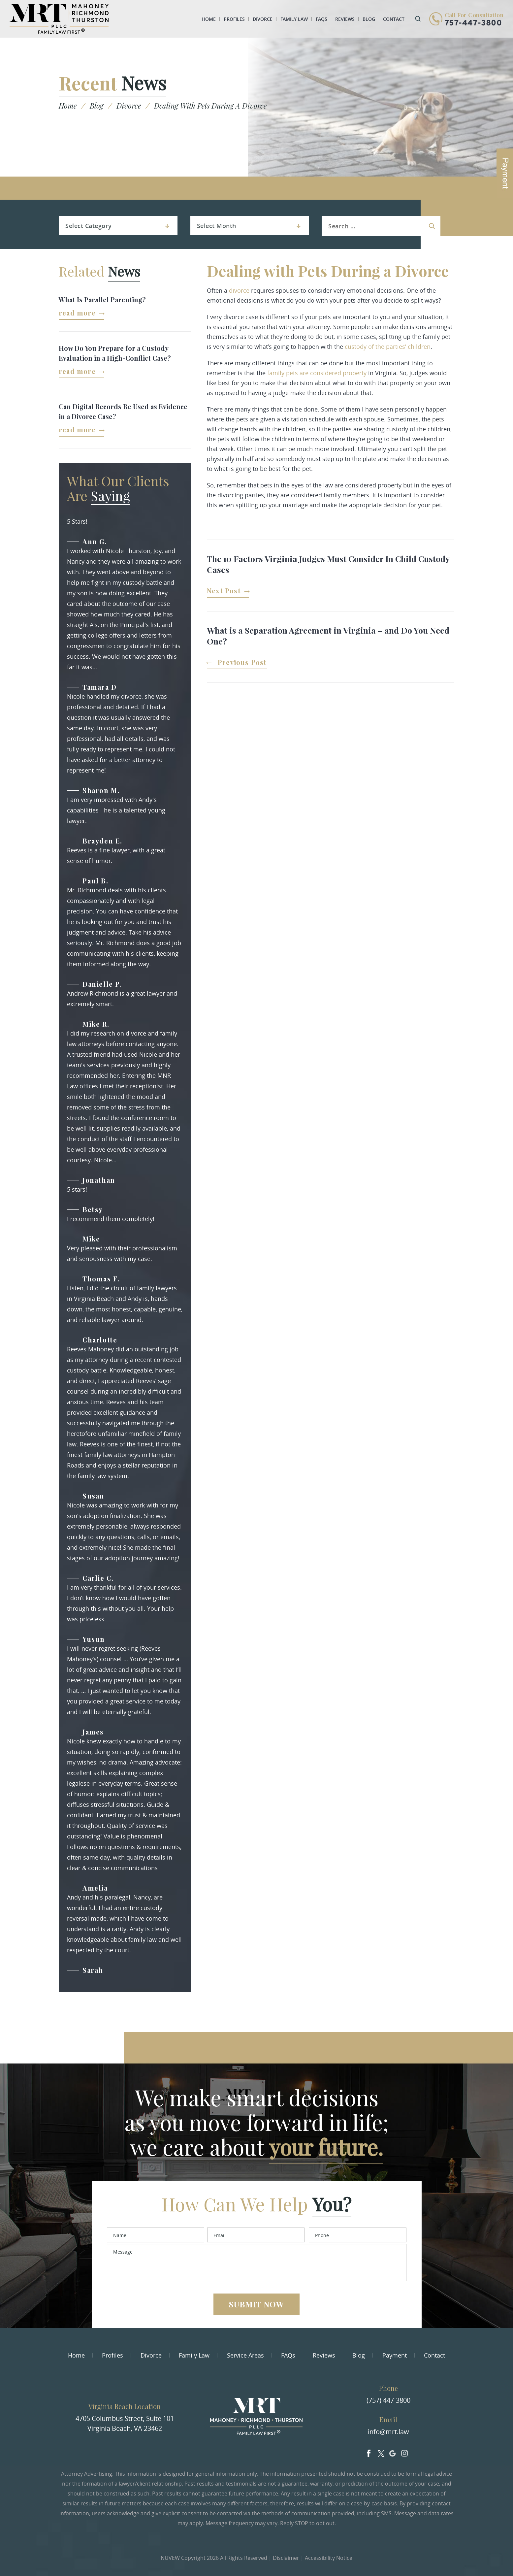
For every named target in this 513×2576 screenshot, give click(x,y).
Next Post (224, 591)
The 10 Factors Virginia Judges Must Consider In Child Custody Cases (328, 564)
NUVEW (170, 2557)
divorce (239, 290)
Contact (393, 19)
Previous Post (242, 663)
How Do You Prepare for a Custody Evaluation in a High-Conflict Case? (115, 353)
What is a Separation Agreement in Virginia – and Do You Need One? (328, 635)
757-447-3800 (473, 23)
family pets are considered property (317, 373)
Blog (369, 19)
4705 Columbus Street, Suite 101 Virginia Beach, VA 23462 (125, 2423)
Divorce (263, 19)
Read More (77, 313)
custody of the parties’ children (388, 346)
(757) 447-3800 (388, 2400)
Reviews (345, 19)
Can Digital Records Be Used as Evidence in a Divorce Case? (123, 411)
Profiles (234, 19)
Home (209, 19)
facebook (369, 2452)
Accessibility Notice (328, 2557)
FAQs (321, 19)
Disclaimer (286, 2557)
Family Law (294, 19)
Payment (394, 2355)
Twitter (380, 2452)
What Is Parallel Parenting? (102, 299)
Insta (404, 2452)
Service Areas (245, 2355)
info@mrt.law (388, 2431)
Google (392, 2452)
